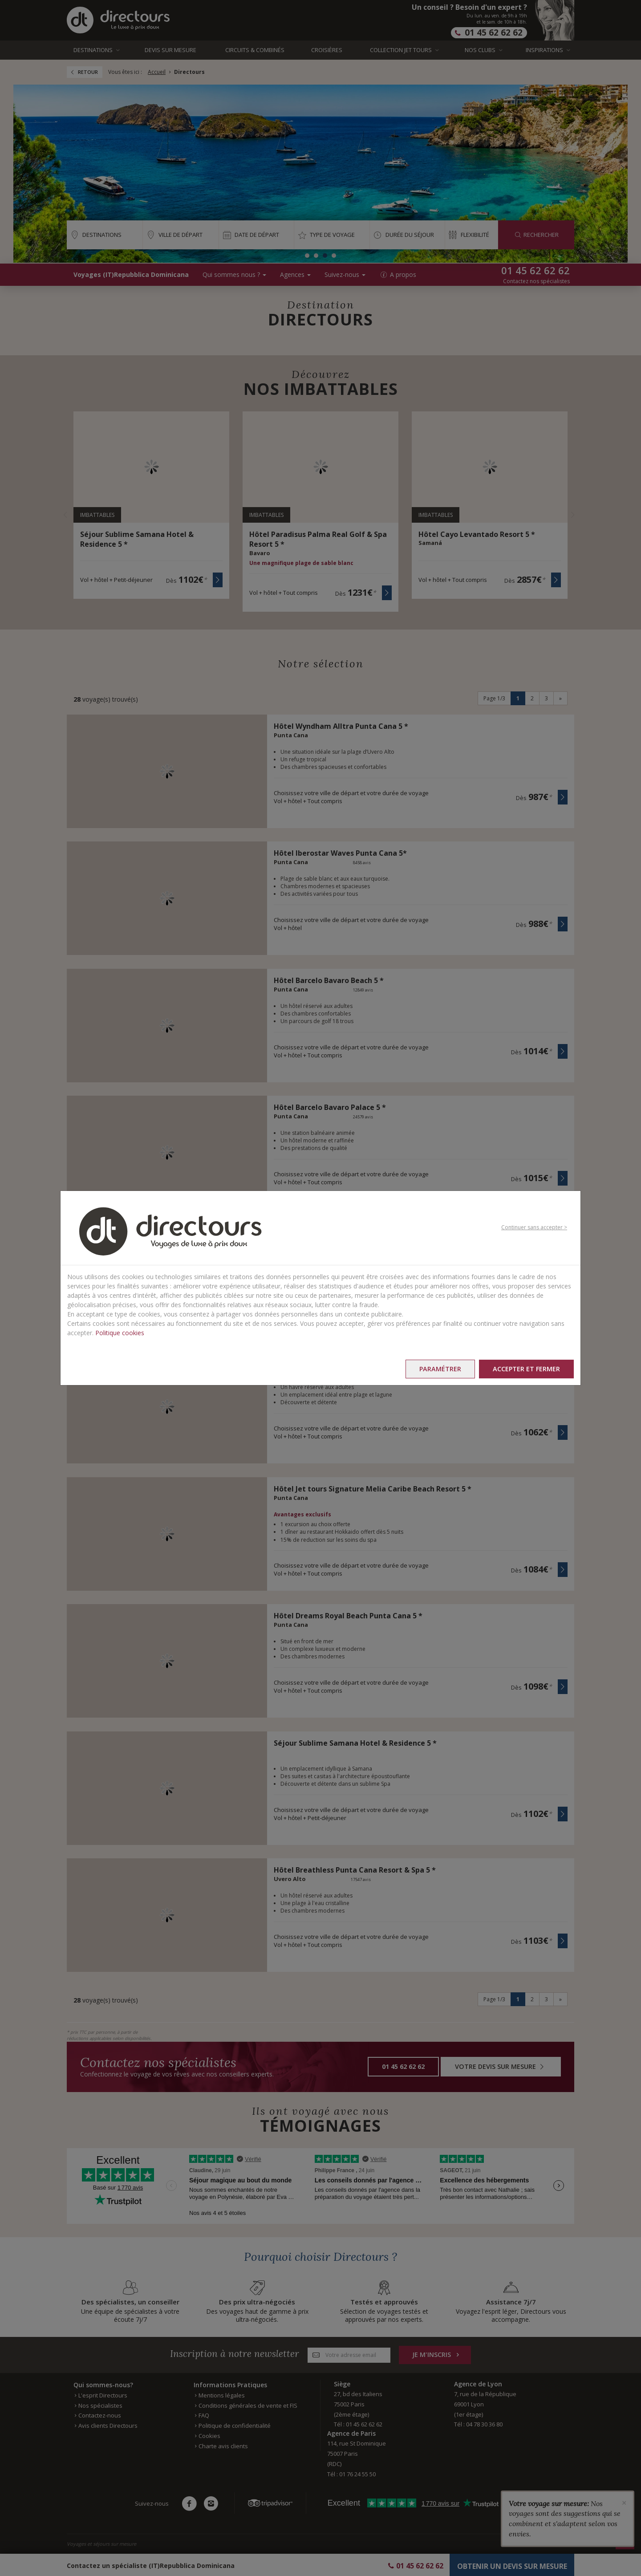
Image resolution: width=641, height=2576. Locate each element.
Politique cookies (119, 1333)
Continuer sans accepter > (534, 1227)
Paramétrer (440, 1369)
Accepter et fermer (526, 1369)
